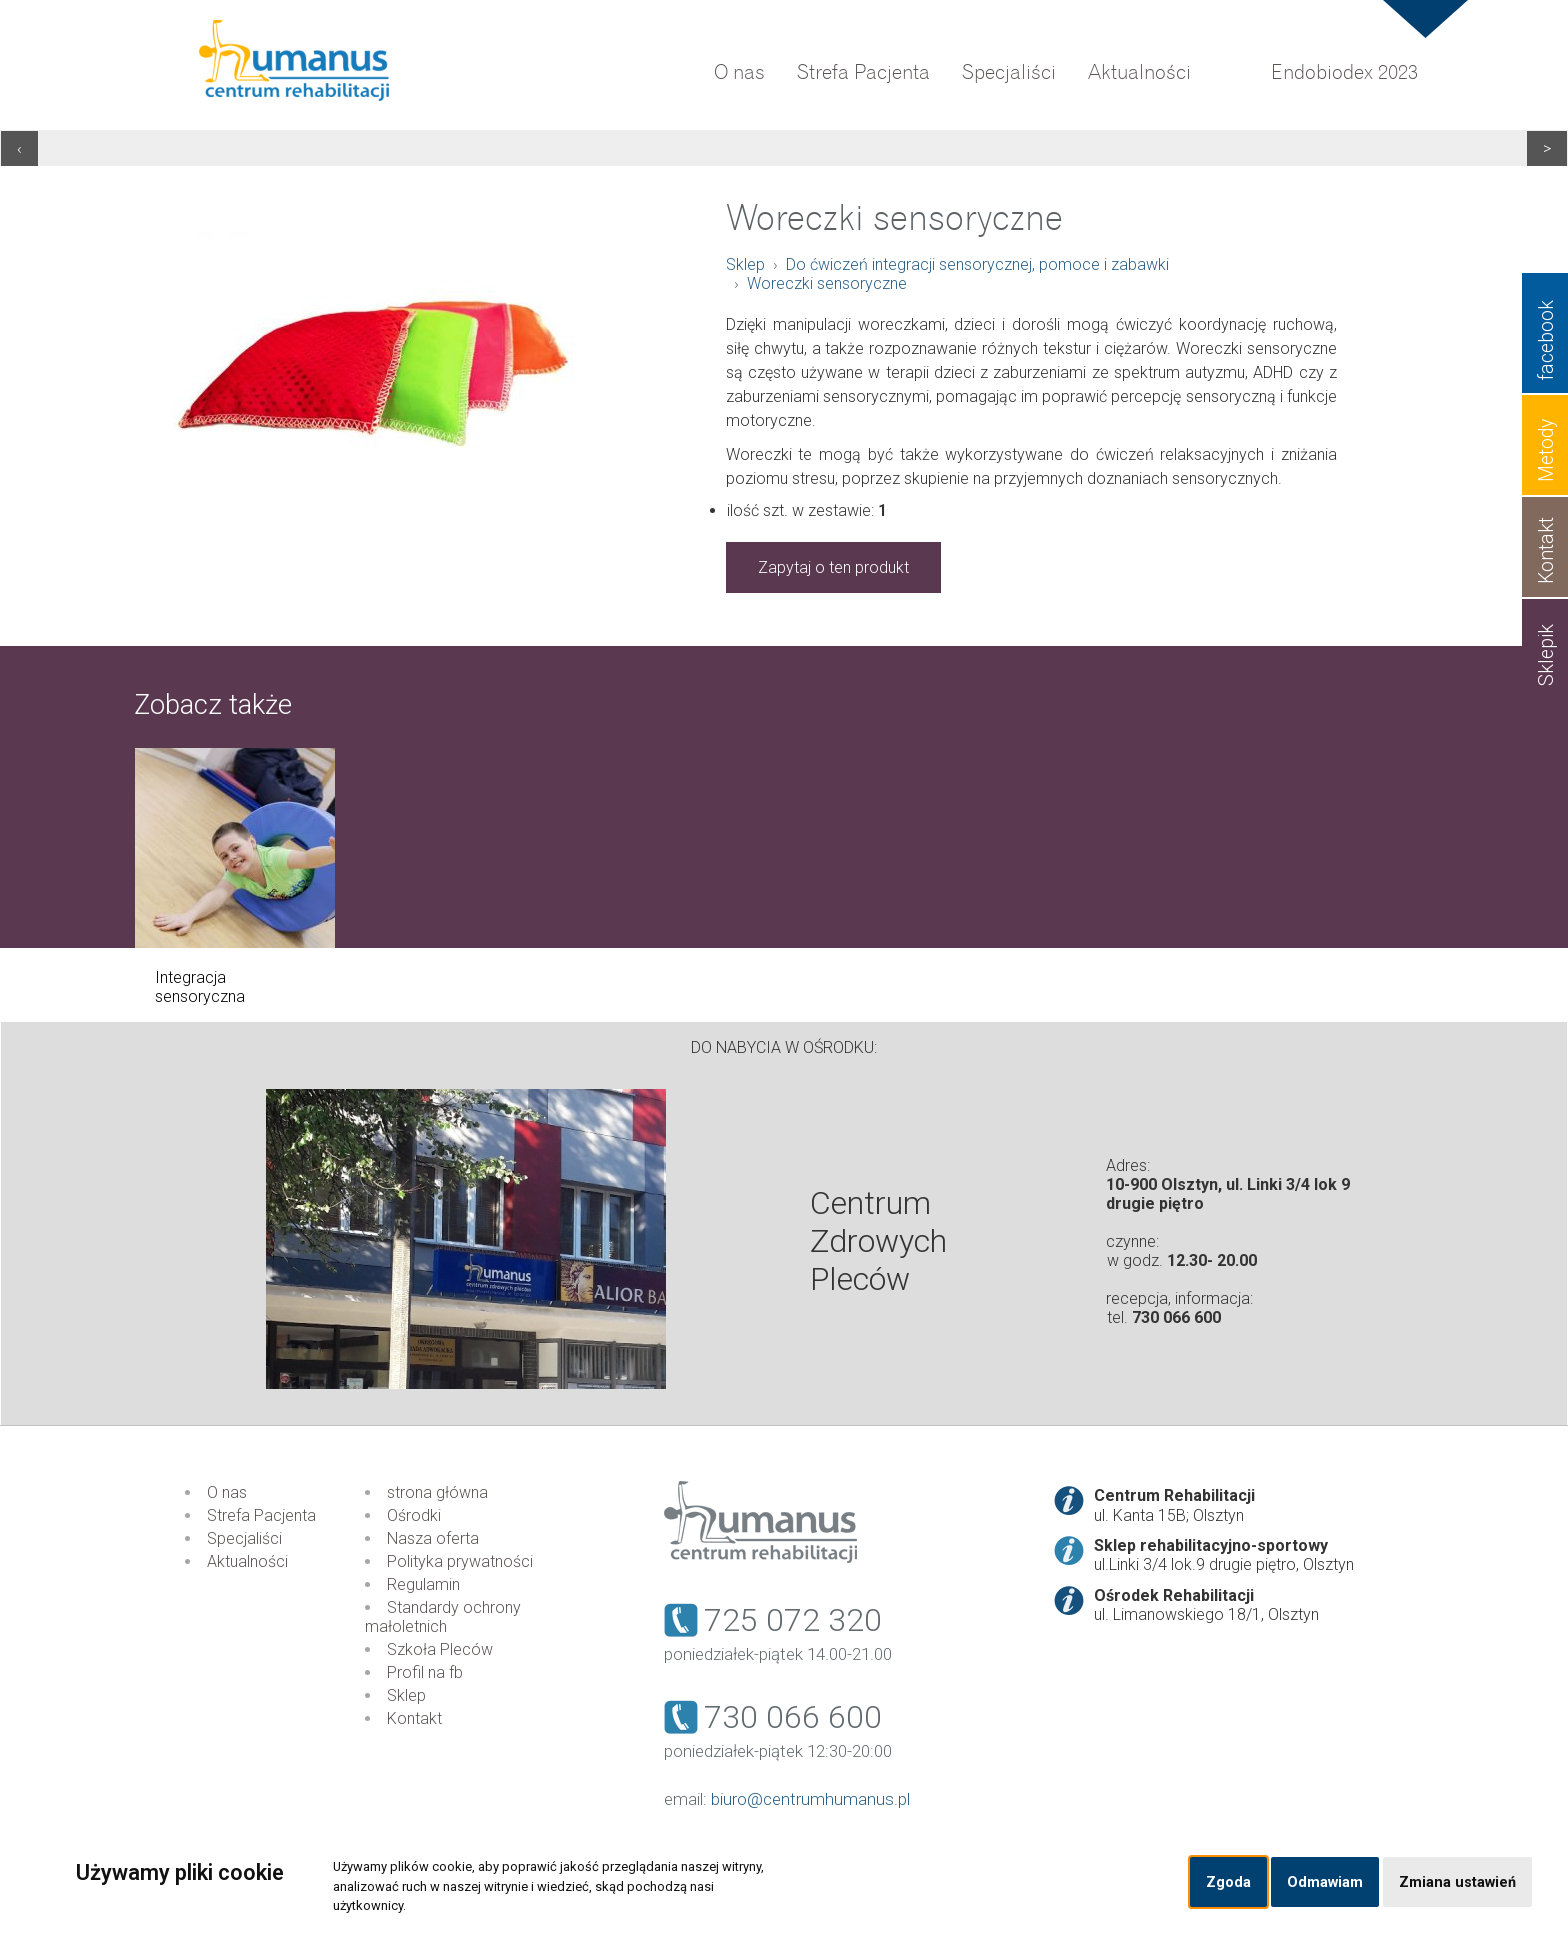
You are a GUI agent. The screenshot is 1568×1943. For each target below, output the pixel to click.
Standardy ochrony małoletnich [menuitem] (443, 1617)
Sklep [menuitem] (406, 1695)
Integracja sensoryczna (200, 987)
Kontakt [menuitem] (414, 1718)
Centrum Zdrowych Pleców (878, 1241)
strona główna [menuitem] (437, 1492)
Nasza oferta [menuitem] (433, 1538)
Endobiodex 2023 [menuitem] (1344, 72)
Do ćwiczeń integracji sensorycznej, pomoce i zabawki (977, 264)
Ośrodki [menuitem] (414, 1515)
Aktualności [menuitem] (1139, 72)
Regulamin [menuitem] (423, 1584)
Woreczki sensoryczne (827, 283)
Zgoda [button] (1228, 1882)
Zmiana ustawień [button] (1457, 1882)
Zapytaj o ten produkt (833, 567)
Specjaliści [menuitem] (1009, 72)
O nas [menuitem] (739, 72)
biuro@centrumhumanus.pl (810, 1799)
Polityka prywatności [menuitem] (460, 1561)
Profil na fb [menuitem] (425, 1672)
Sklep (745, 264)
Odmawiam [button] (1325, 1882)
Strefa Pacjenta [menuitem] (863, 72)
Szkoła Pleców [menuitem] (440, 1649)
